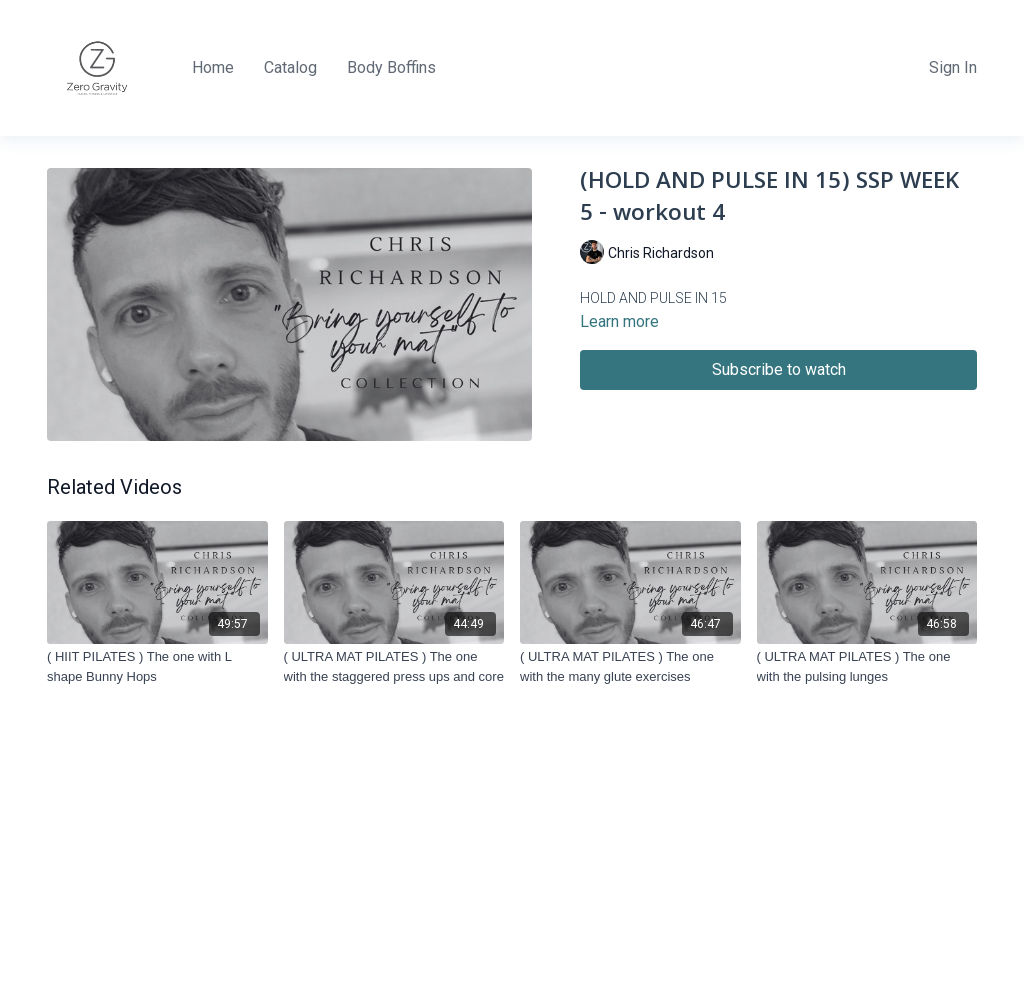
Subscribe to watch (779, 369)
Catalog (290, 67)
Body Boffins (391, 67)
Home (213, 67)
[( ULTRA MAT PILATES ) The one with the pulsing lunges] (867, 666)
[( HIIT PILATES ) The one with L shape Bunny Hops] (157, 666)
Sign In (953, 67)
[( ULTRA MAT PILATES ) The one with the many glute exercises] (630, 666)
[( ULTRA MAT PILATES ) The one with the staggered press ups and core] (394, 666)
